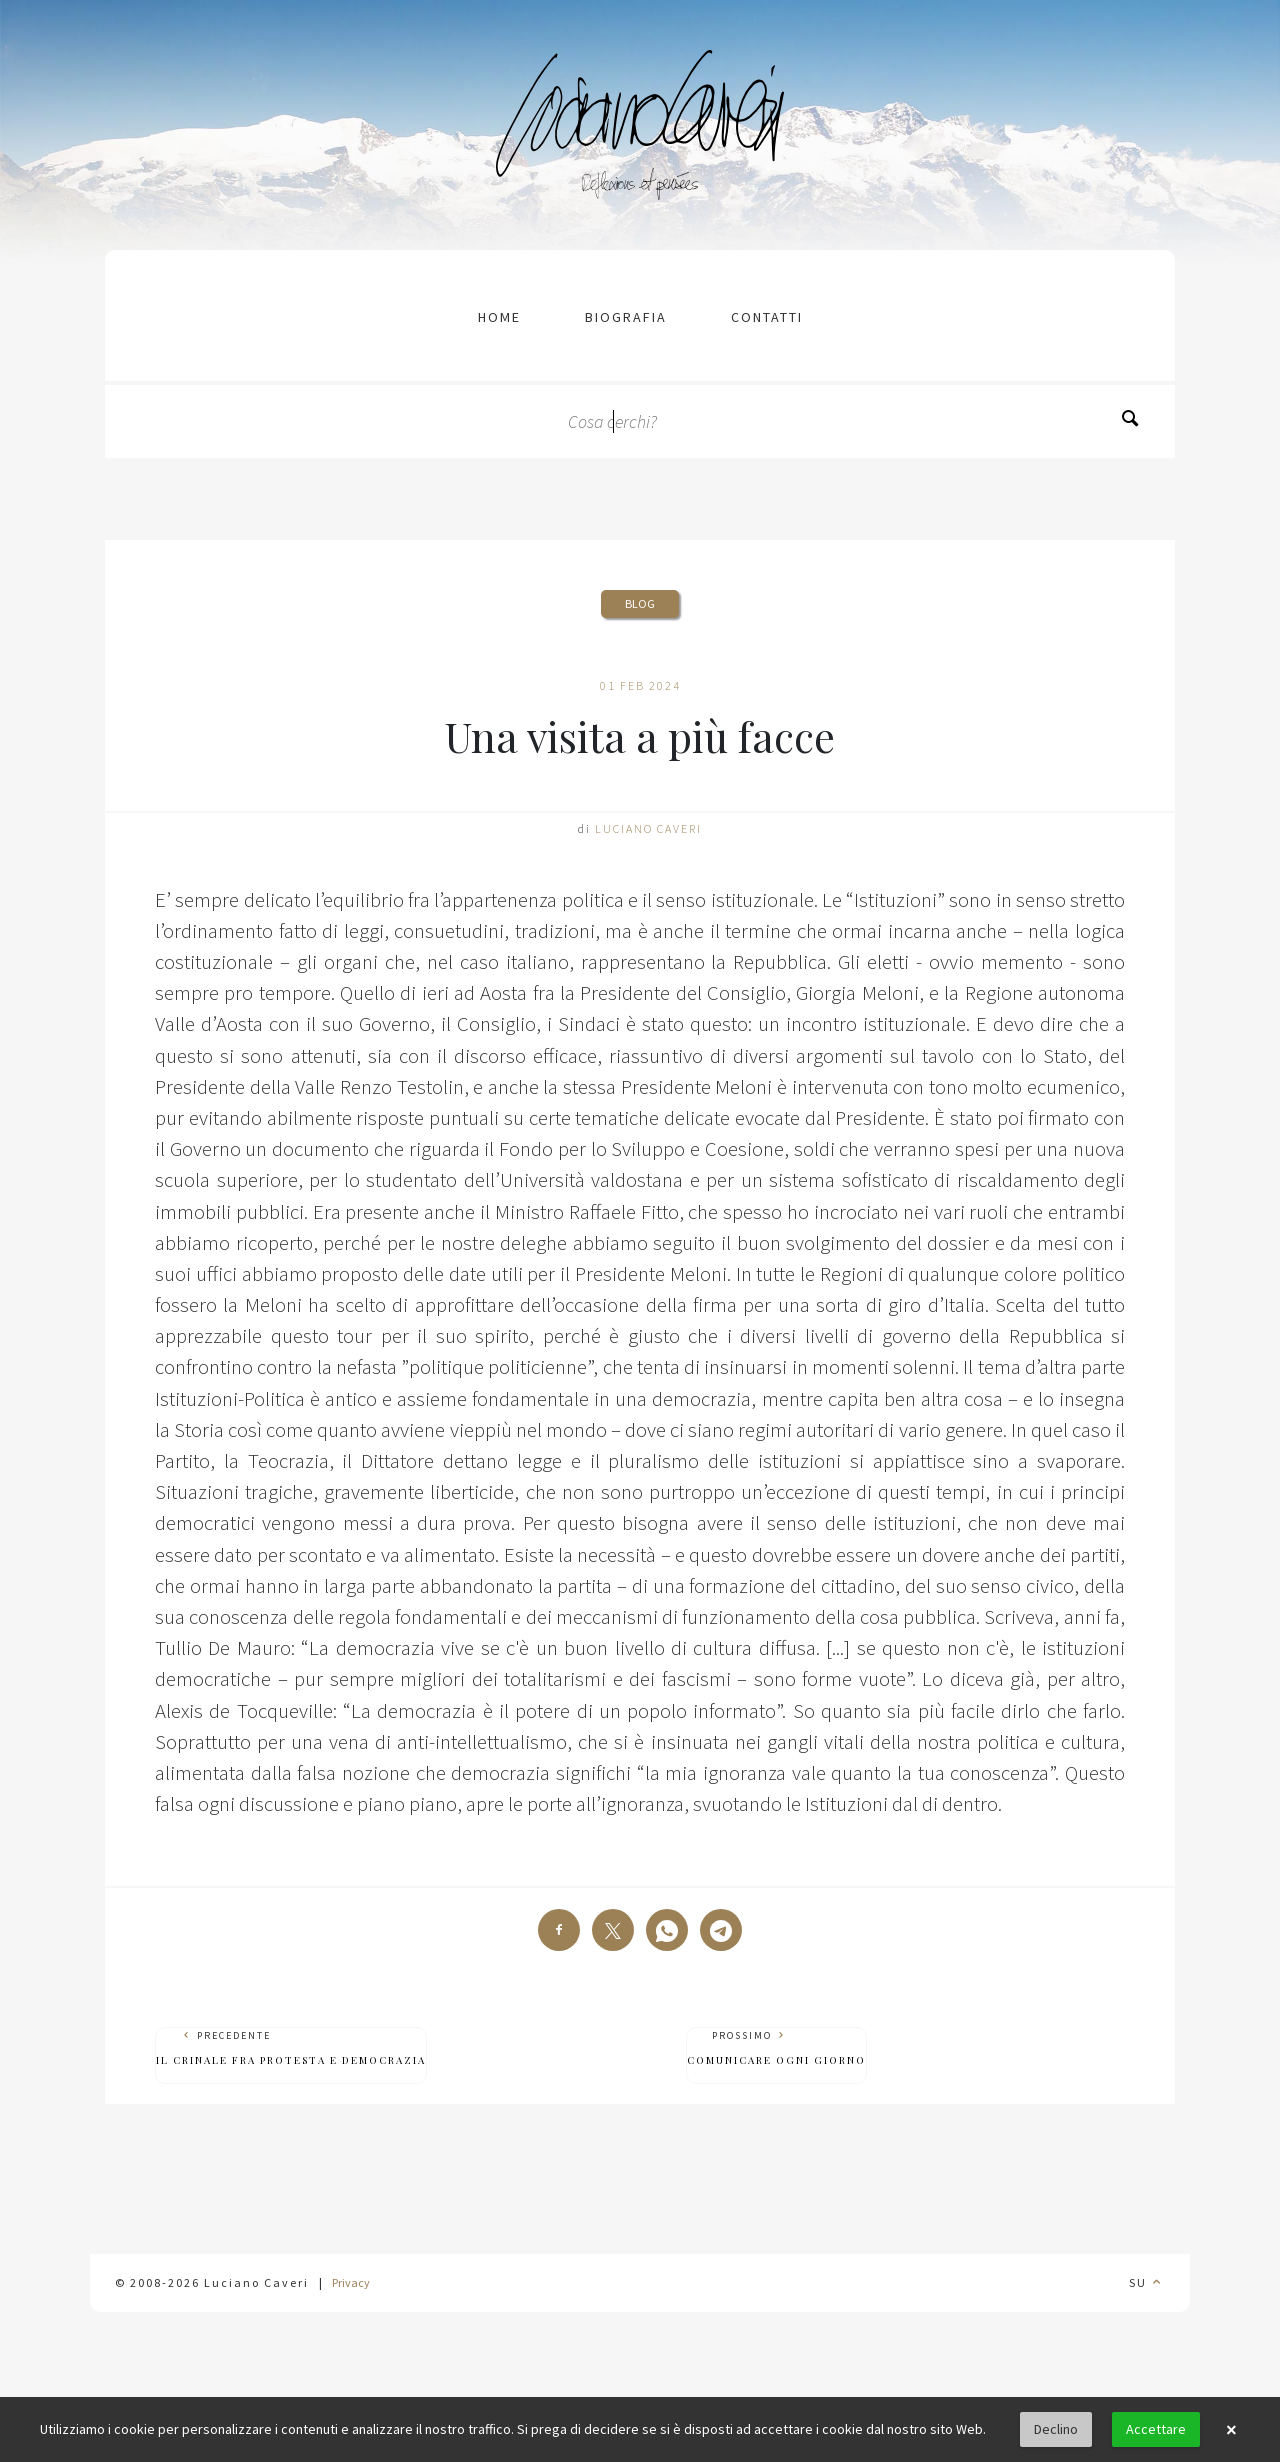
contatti (767, 317)
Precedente (291, 2048)
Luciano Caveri (648, 828)
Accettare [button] (1156, 2429)
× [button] (1231, 2430)
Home (499, 317)
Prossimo (776, 2048)
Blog (640, 603)
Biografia (626, 317)
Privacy (351, 2282)
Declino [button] (1056, 2429)
